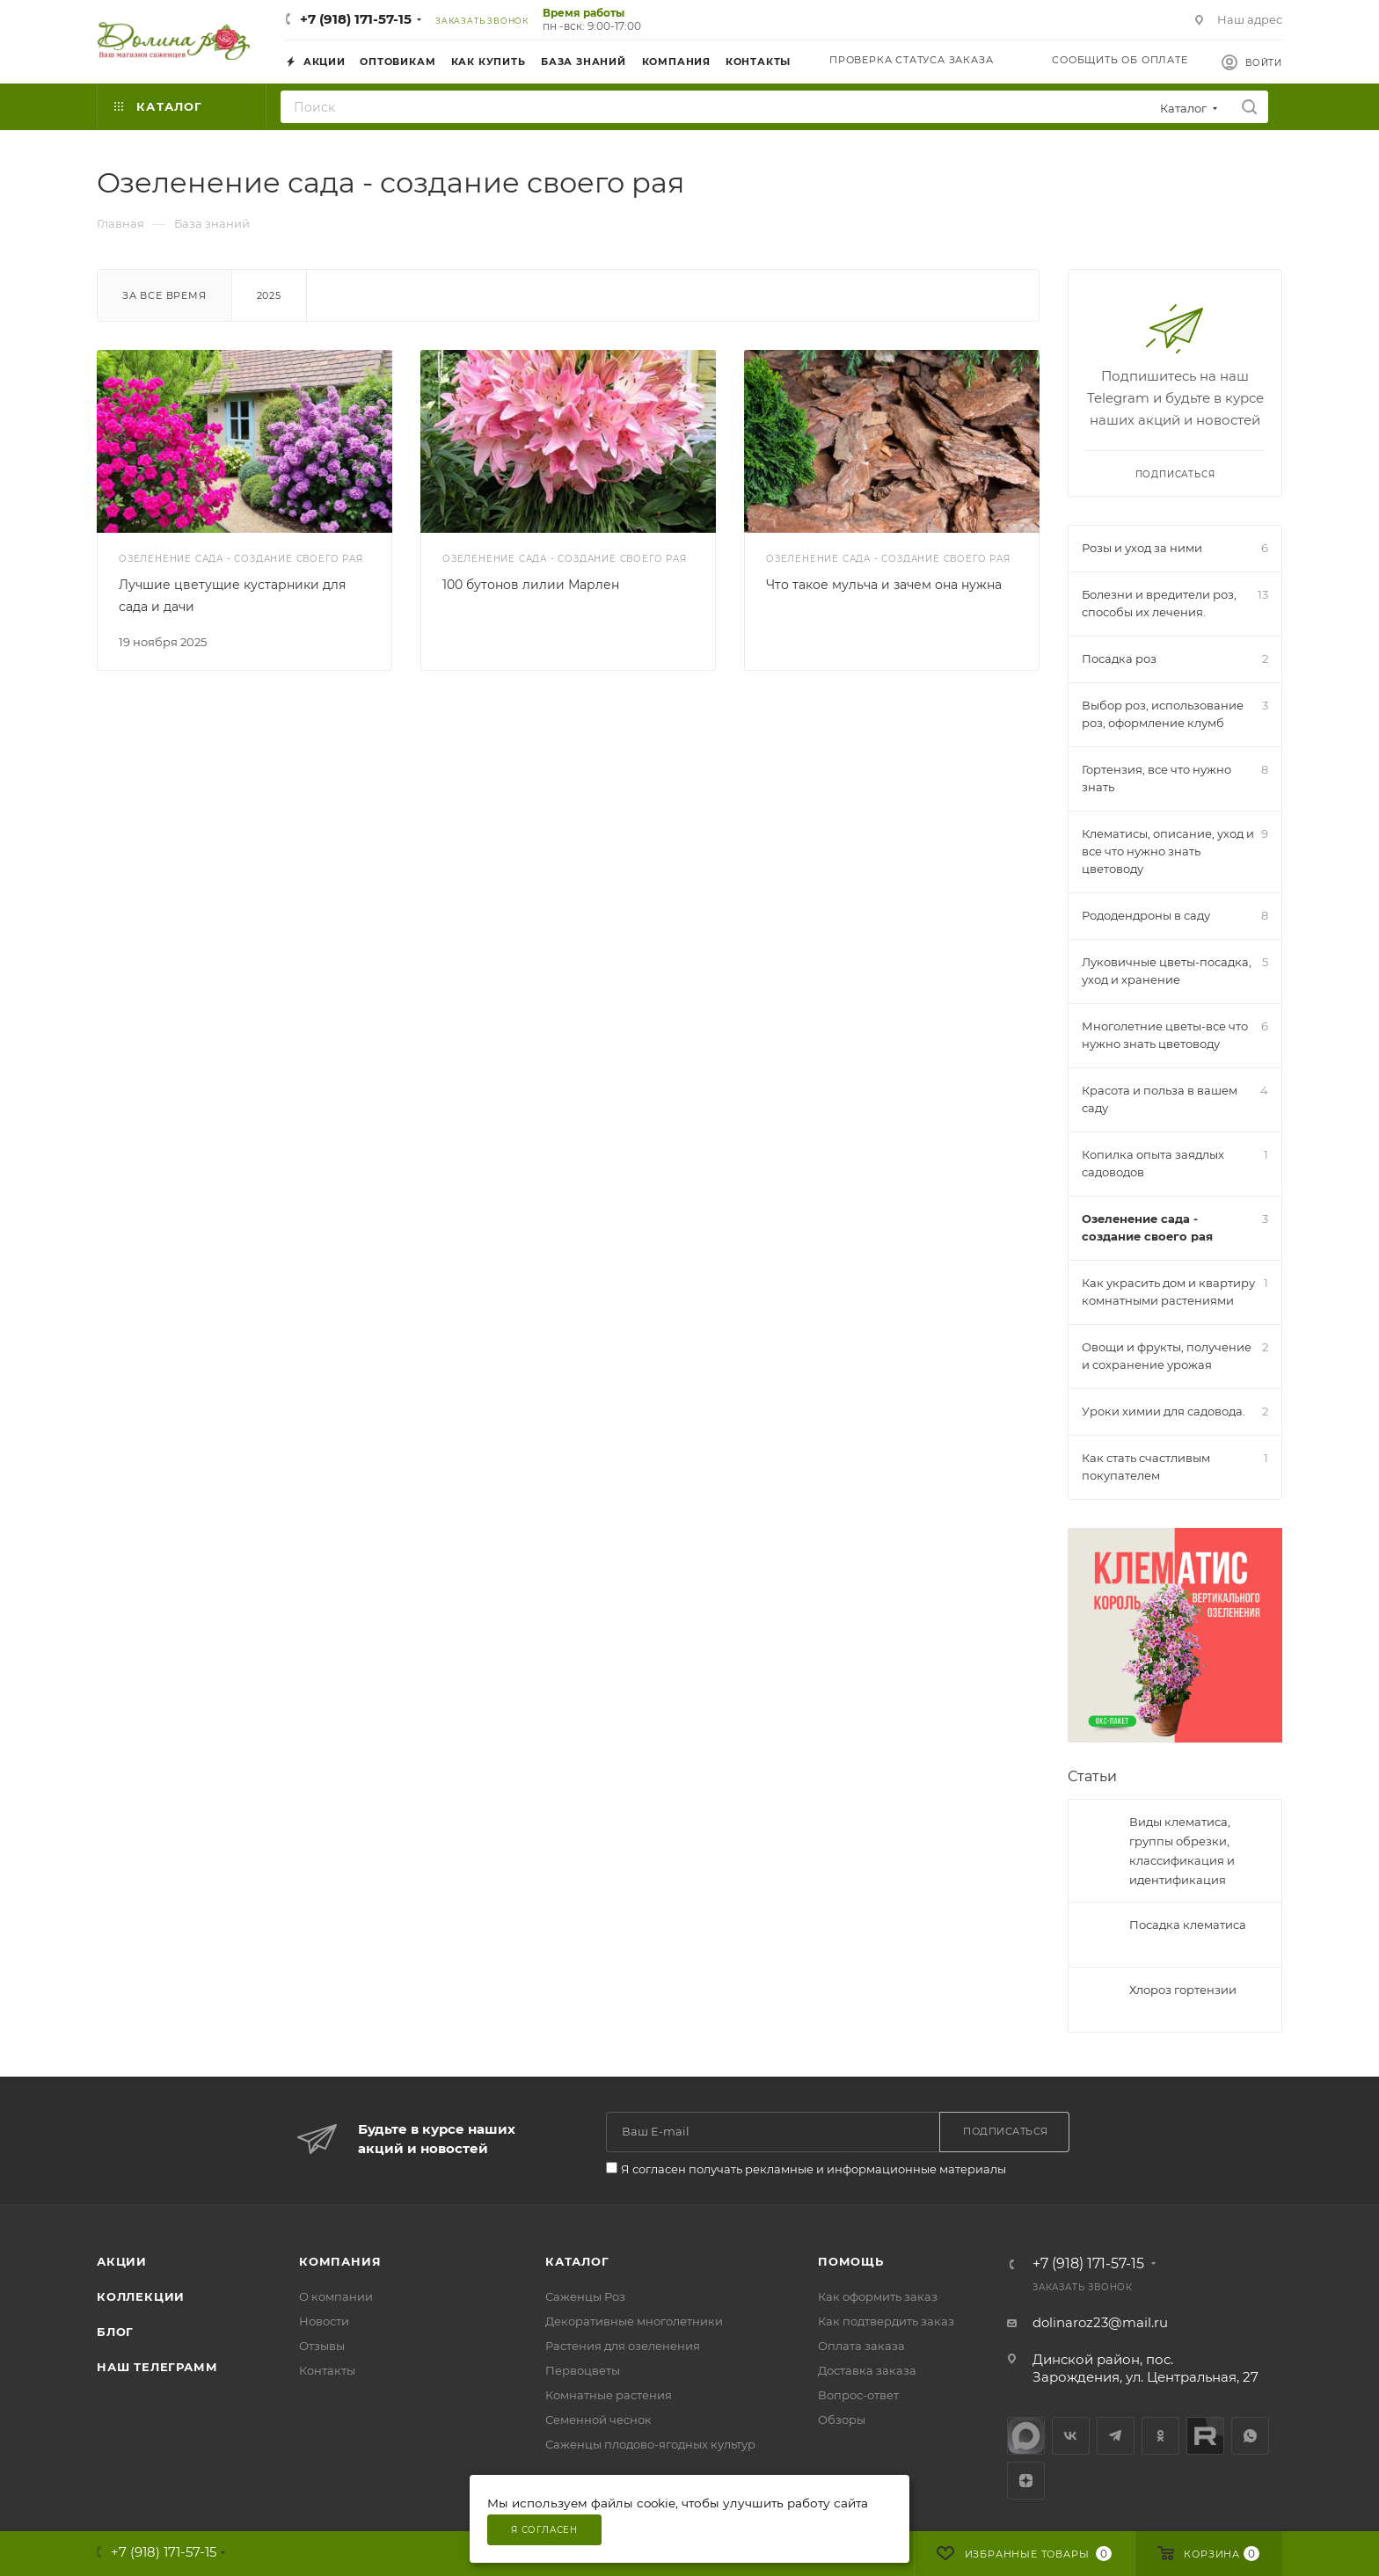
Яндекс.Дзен (1026, 2481)
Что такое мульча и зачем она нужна (884, 585)
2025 (269, 295)
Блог (115, 2332)
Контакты (327, 2370)
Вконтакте (1071, 2436)
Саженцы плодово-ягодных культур (650, 2444)
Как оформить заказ (878, 2296)
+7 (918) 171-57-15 (356, 19)
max (1026, 2436)
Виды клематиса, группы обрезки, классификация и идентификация (1182, 1851)
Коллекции (141, 2296)
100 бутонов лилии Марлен (530, 585)
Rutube (1205, 2436)
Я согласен (544, 2530)
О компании (336, 2296)
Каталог (577, 2261)
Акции (122, 2261)
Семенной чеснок (598, 2419)
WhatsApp (1250, 2436)
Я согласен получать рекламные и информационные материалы (813, 2169)
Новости (324, 2321)
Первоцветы (582, 2370)
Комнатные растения (608, 2395)
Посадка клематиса (1187, 1924)
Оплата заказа (861, 2346)
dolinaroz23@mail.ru (1100, 2322)
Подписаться (1175, 474)
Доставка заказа (867, 2370)
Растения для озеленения (622, 2346)
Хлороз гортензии (1183, 1990)
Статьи (1092, 1776)
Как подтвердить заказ (886, 2321)
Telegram (1116, 2436)
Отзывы (322, 2346)
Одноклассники (1160, 2436)
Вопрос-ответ (858, 2395)
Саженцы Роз (585, 2296)
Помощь (851, 2261)
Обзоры (841, 2419)
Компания (340, 2261)
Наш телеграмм (157, 2367)
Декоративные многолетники (634, 2321)
